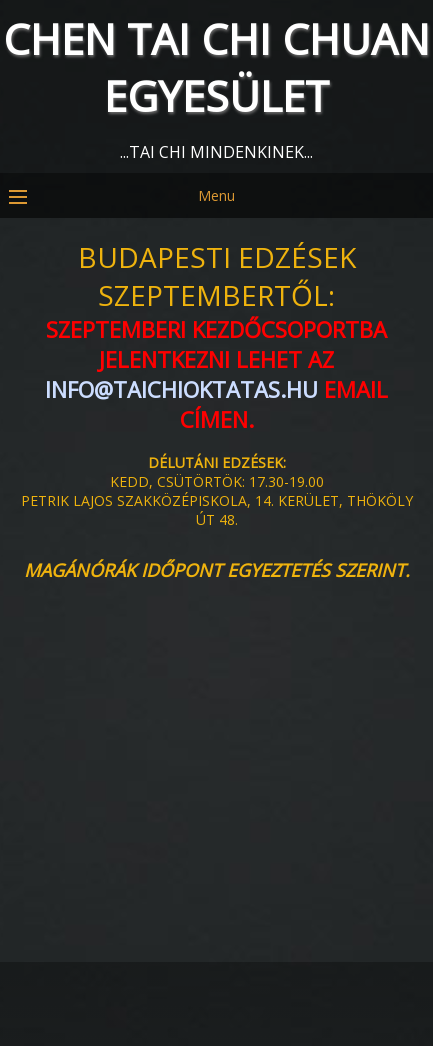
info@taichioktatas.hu (181, 389)
